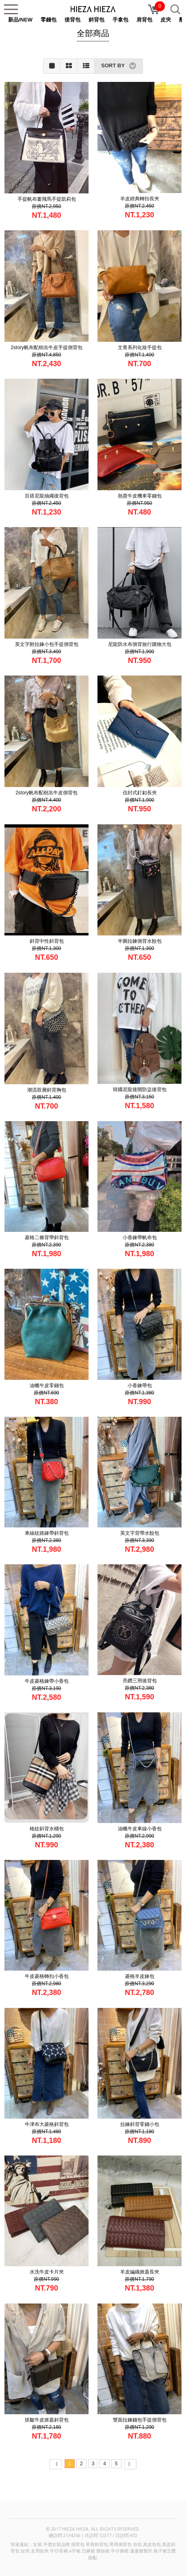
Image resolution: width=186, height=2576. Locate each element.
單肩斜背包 (97, 2544)
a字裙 (74, 2551)
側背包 (77, 2544)
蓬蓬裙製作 (141, 2551)
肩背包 (144, 20)
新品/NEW (20, 20)
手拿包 (120, 20)
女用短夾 (40, 2551)
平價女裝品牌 (56, 2544)
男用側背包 (120, 2544)
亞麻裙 (88, 2551)
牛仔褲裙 (120, 2551)
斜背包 (96, 20)
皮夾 (165, 20)
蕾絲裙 (103, 2551)
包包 (137, 2544)
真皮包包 (152, 2544)
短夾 (25, 2551)
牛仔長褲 (59, 2551)
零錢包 (48, 20)
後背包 (72, 20)
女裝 (37, 2544)
